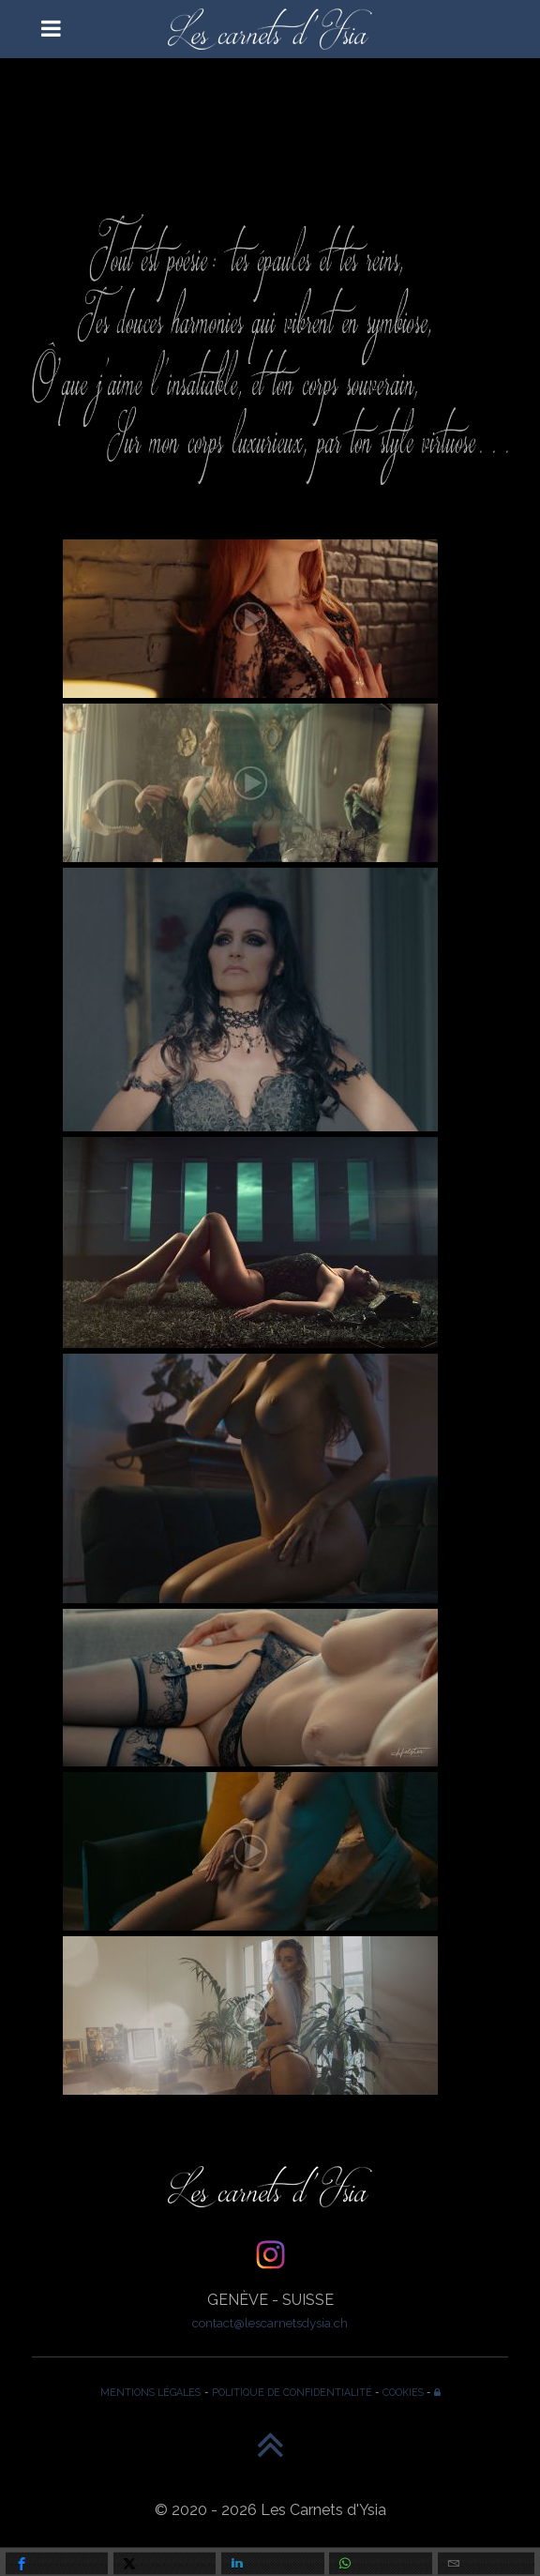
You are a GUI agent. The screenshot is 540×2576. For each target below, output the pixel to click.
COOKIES (403, 2392)
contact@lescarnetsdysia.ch (270, 2322)
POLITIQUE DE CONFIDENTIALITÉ (292, 2392)
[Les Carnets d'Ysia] (270, 29)
